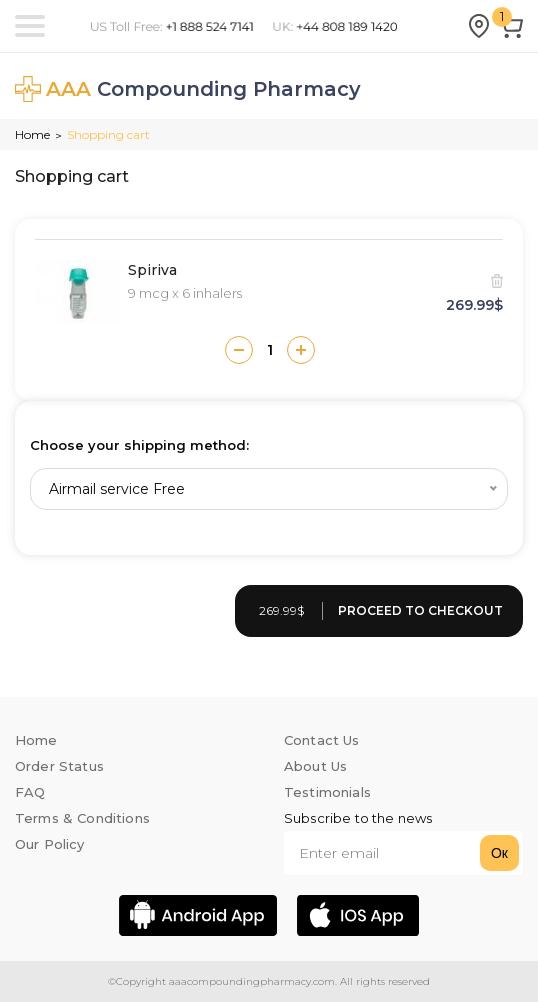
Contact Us (322, 740)
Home (32, 134)
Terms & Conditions (82, 818)
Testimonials (327, 792)
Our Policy (50, 844)
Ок (499, 853)
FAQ (30, 792)
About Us (315, 766)
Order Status (59, 766)
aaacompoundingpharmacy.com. (251, 981)
